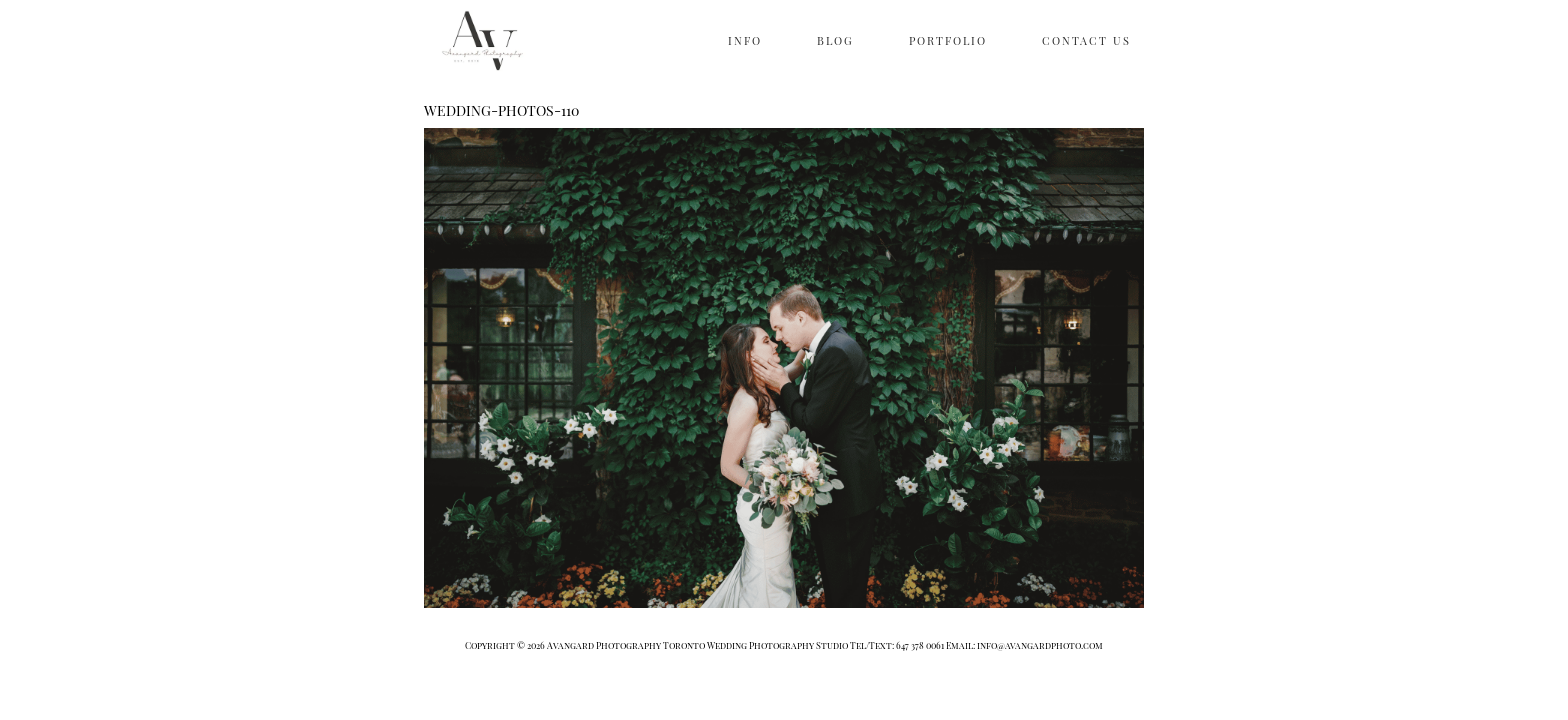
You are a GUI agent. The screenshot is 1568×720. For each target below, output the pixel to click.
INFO (745, 40)
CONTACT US (1086, 40)
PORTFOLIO (948, 40)
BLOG (835, 40)
